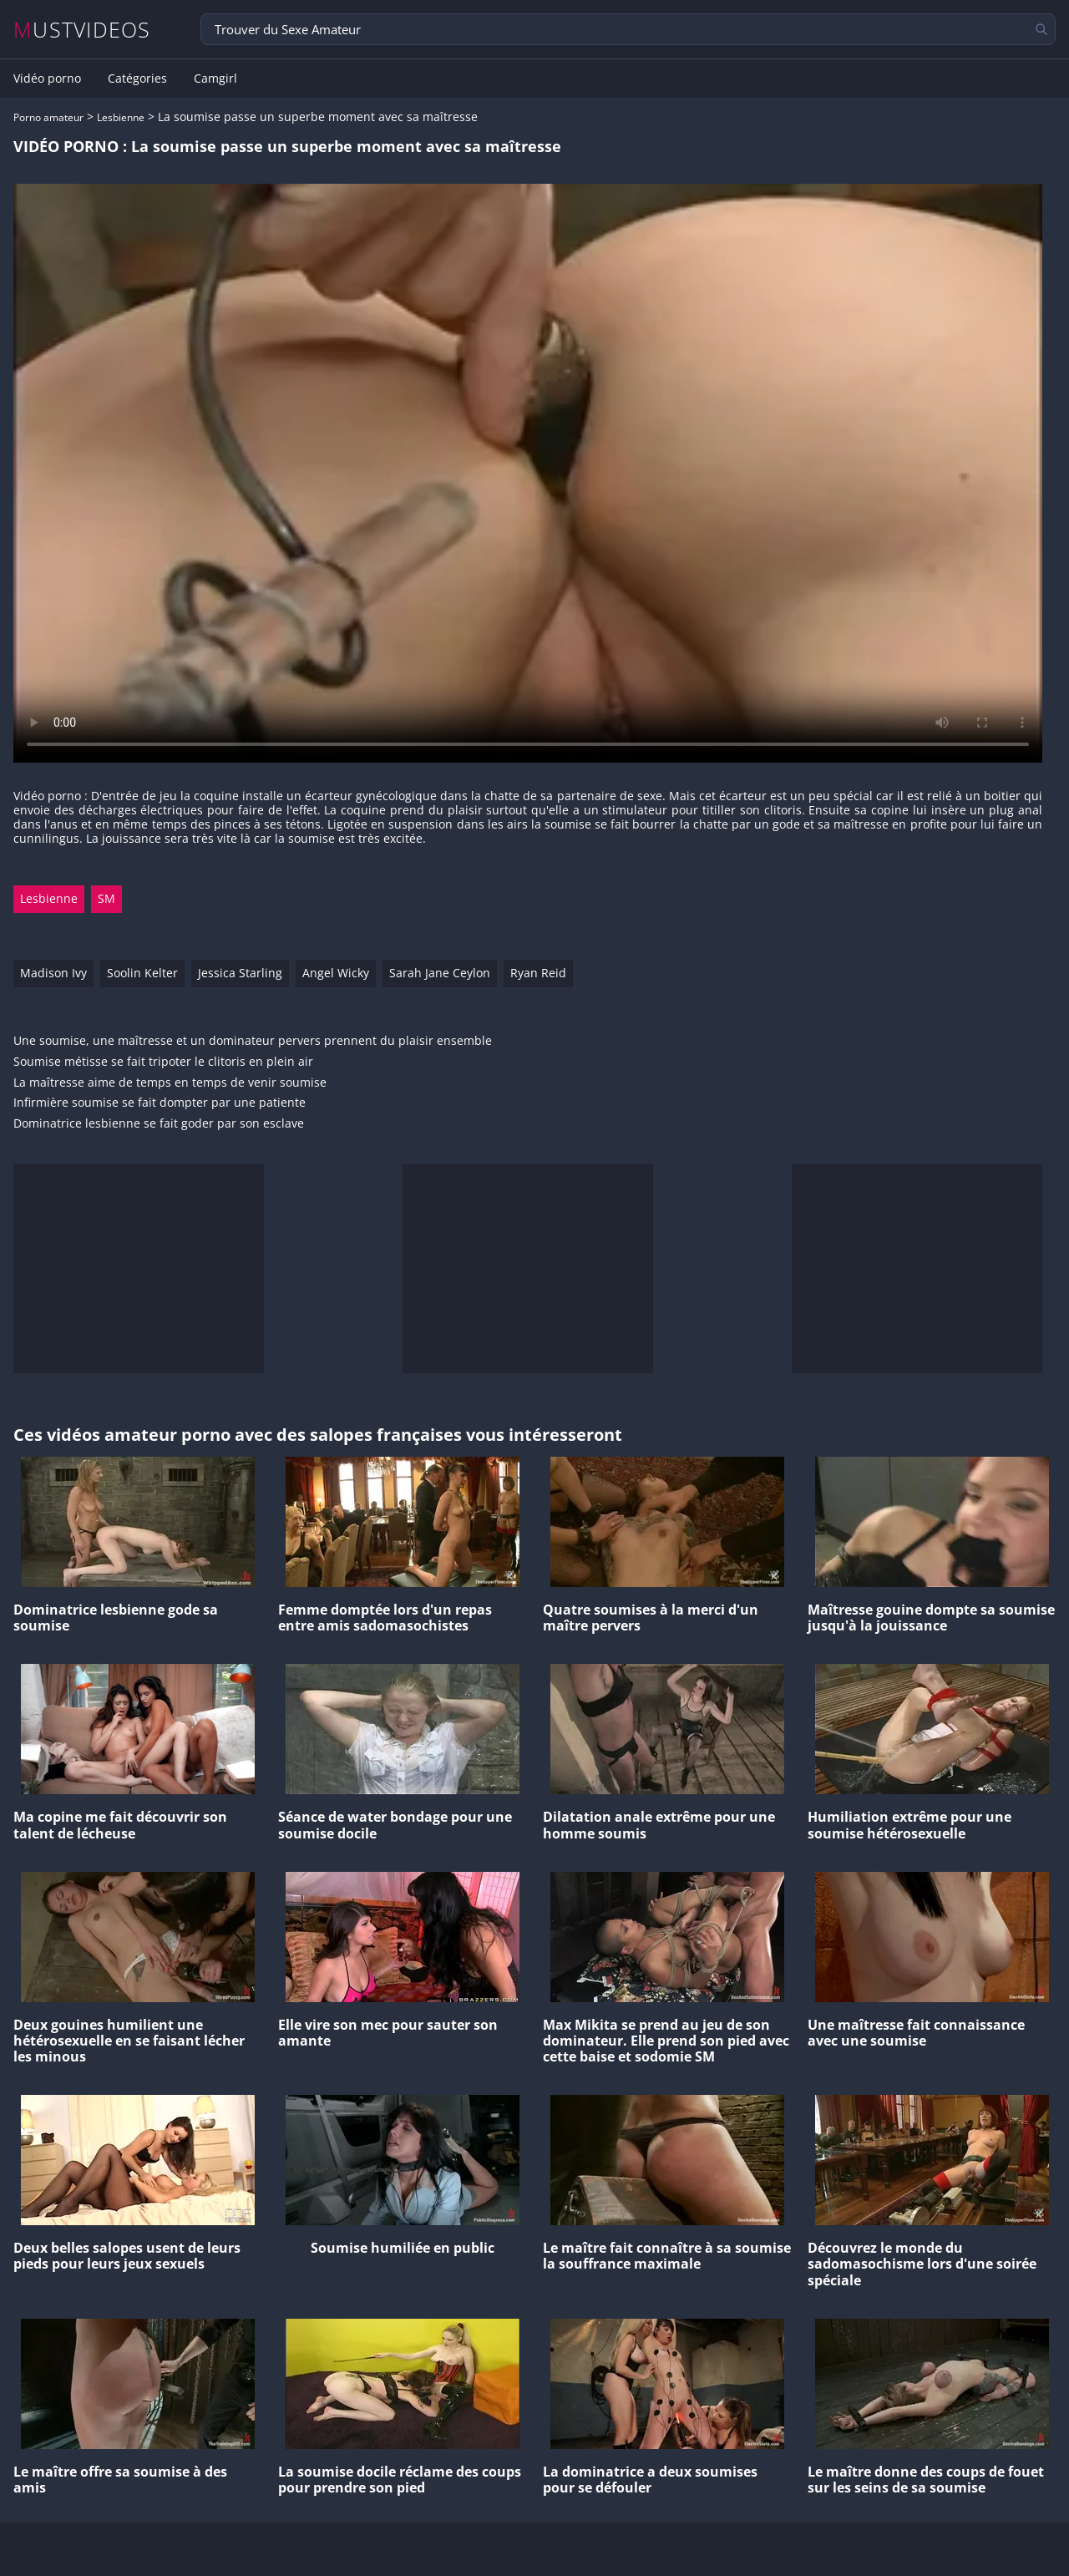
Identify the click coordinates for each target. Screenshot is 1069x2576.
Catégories (137, 78)
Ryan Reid (538, 973)
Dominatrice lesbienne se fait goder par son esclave (158, 1124)
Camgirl (215, 78)
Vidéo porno (47, 78)
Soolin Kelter (142, 973)
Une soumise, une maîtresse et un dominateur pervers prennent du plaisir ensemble (252, 1041)
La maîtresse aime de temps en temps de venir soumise (170, 1083)
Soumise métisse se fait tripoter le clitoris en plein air (163, 1062)
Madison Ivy (53, 973)
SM (106, 898)
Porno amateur (48, 117)
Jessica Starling (240, 973)
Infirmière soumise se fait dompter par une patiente (159, 1103)
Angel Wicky (335, 973)
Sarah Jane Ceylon (439, 973)
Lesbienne (120, 117)
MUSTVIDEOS (82, 29)
